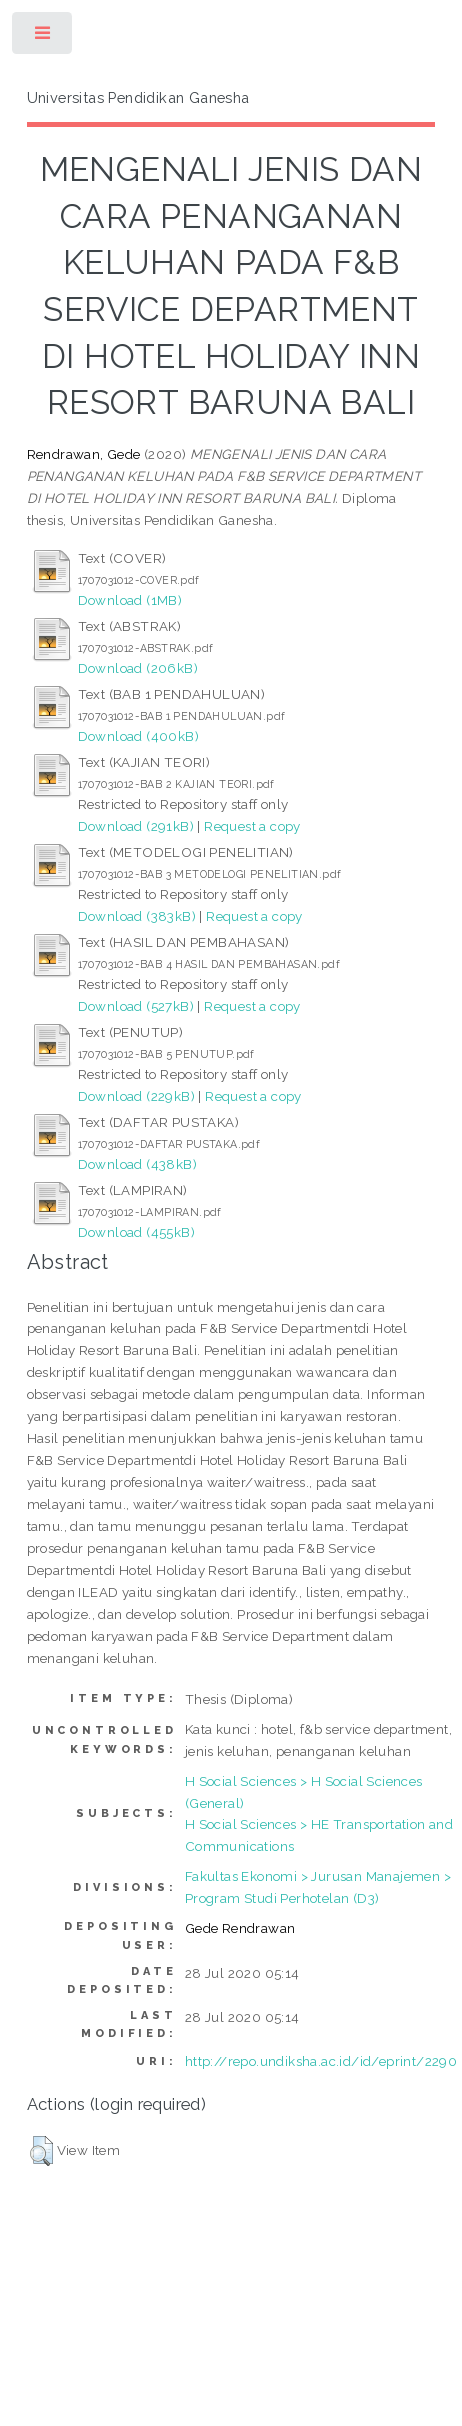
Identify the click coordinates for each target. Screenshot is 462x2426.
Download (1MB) (130, 600)
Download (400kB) (138, 736)
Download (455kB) (136, 1232)
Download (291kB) (136, 826)
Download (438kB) (137, 1164)
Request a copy (252, 826)
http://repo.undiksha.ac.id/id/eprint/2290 (321, 2061)
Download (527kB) (136, 1006)
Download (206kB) (138, 668)
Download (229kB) (136, 1096)
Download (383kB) (137, 916)
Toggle (43, 37)
